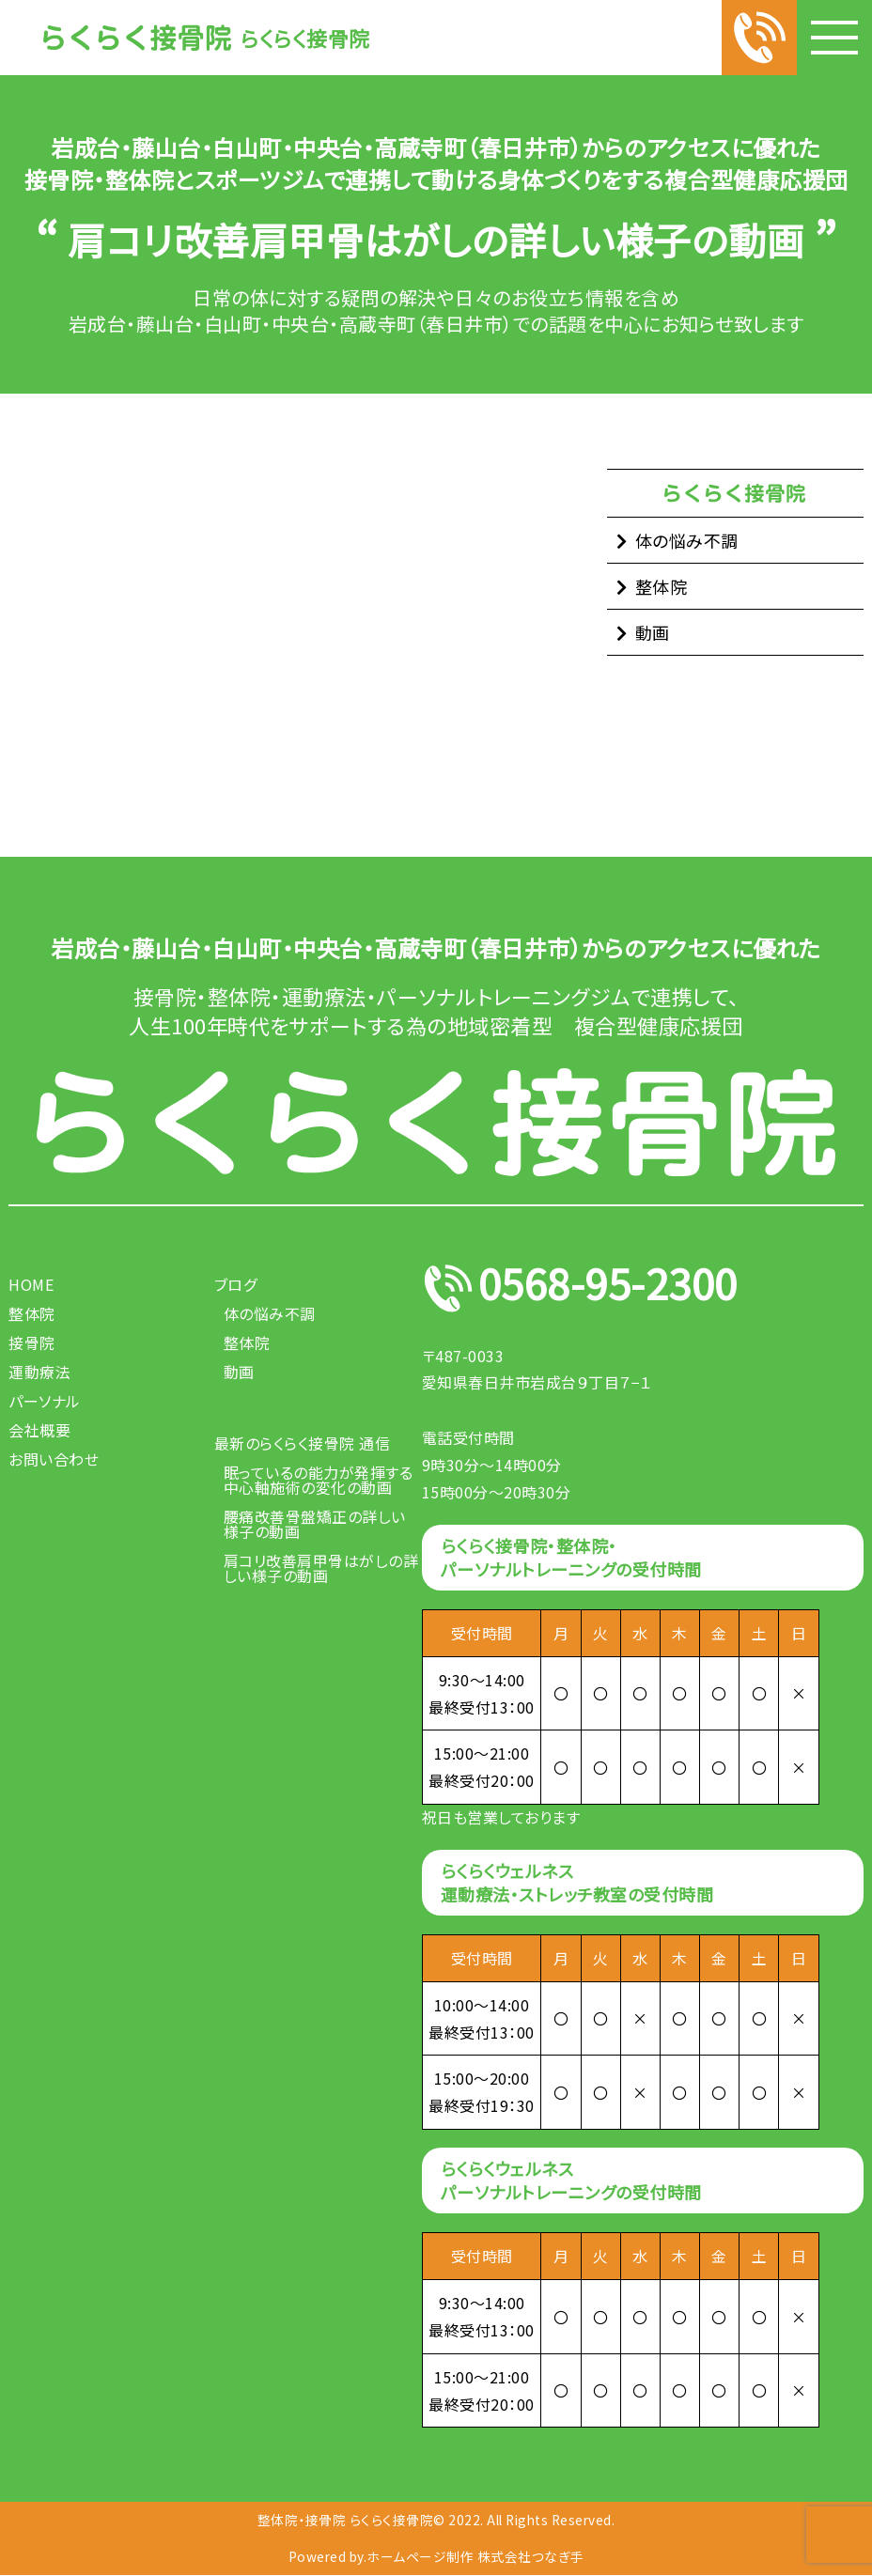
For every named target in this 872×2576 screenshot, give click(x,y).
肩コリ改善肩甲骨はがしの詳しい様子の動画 (321, 1568)
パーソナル (44, 1400)
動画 (652, 632)
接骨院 (31, 1342)
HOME (31, 1284)
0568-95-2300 (613, 1288)
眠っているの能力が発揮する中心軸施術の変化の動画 (318, 1480)
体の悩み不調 (687, 540)
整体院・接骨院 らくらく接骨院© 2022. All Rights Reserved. (436, 2520)
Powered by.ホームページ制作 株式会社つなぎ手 (436, 2558)
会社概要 (39, 1429)
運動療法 (39, 1371)
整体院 (661, 586)
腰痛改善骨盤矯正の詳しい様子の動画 (315, 1524)
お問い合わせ (53, 1458)
